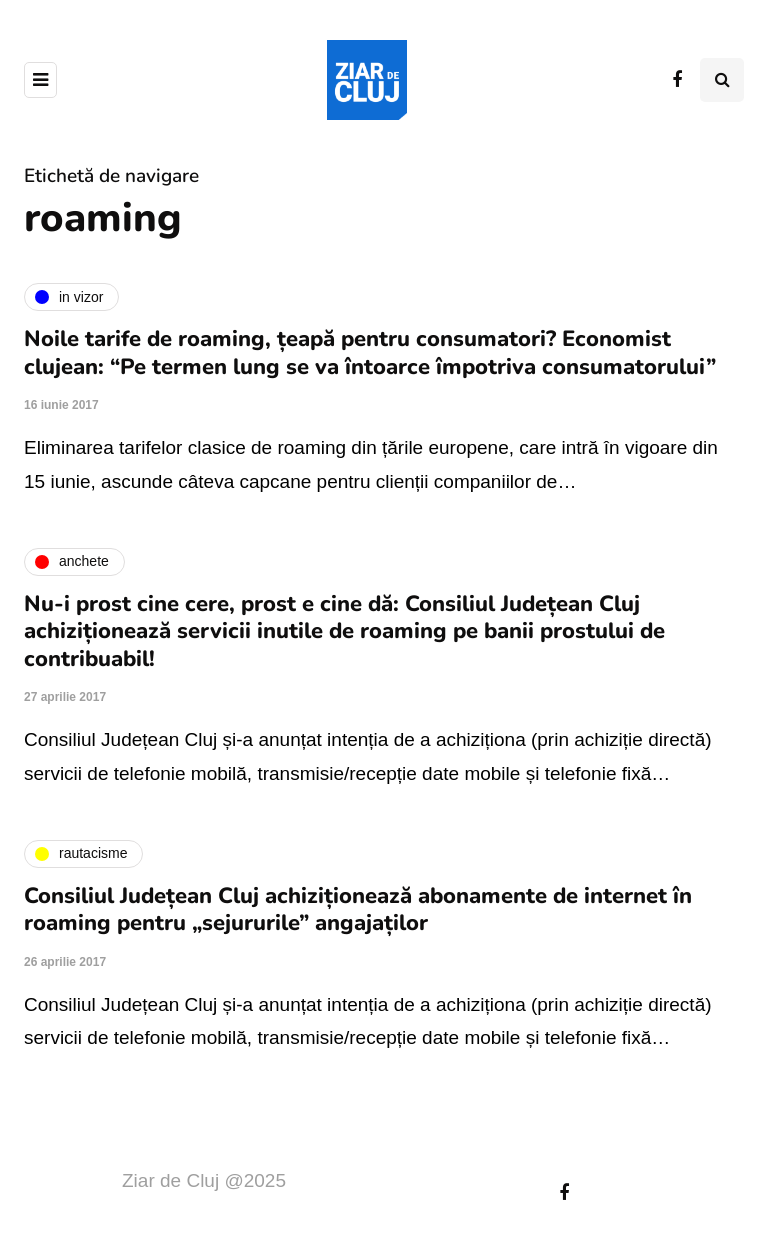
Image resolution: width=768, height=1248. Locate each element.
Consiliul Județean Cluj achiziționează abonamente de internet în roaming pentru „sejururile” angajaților (358, 910)
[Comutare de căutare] (722, 80)
